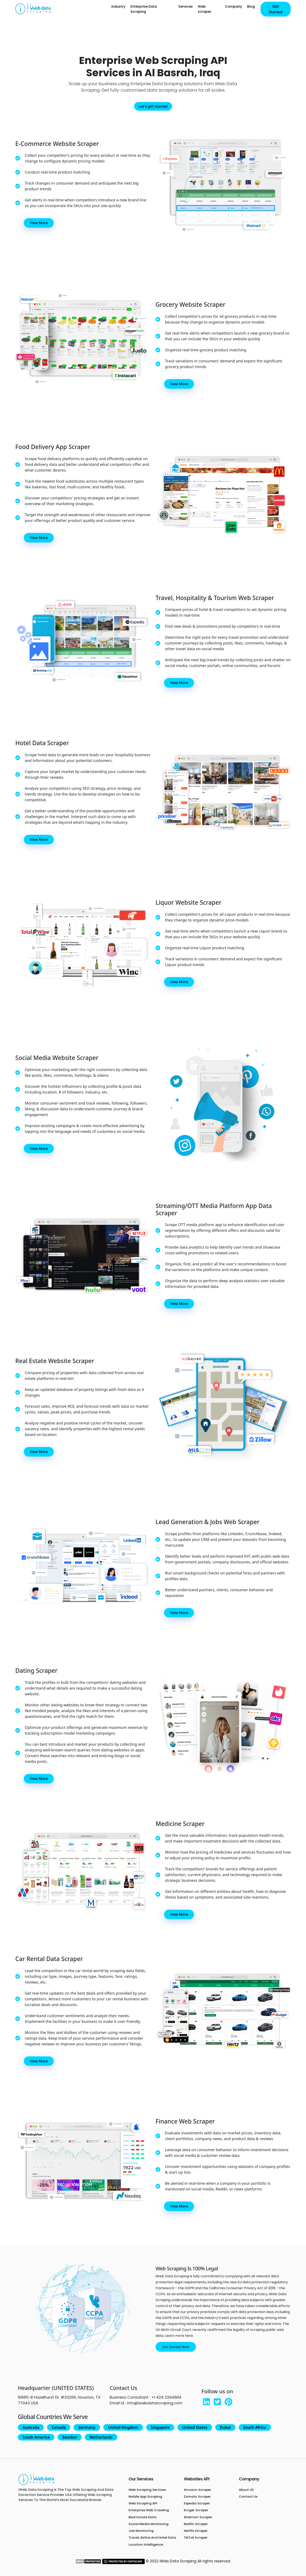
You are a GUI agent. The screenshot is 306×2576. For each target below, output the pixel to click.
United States (194, 2427)
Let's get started (153, 106)
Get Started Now (175, 2347)
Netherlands (101, 2437)
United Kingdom (123, 2427)
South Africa (254, 2427)
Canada (59, 2427)
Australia (31, 2427)
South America (36, 2437)
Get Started (275, 9)
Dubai (225, 2427)
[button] (185, 6)
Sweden (69, 2437)
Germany (86, 2427)
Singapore (160, 2427)
